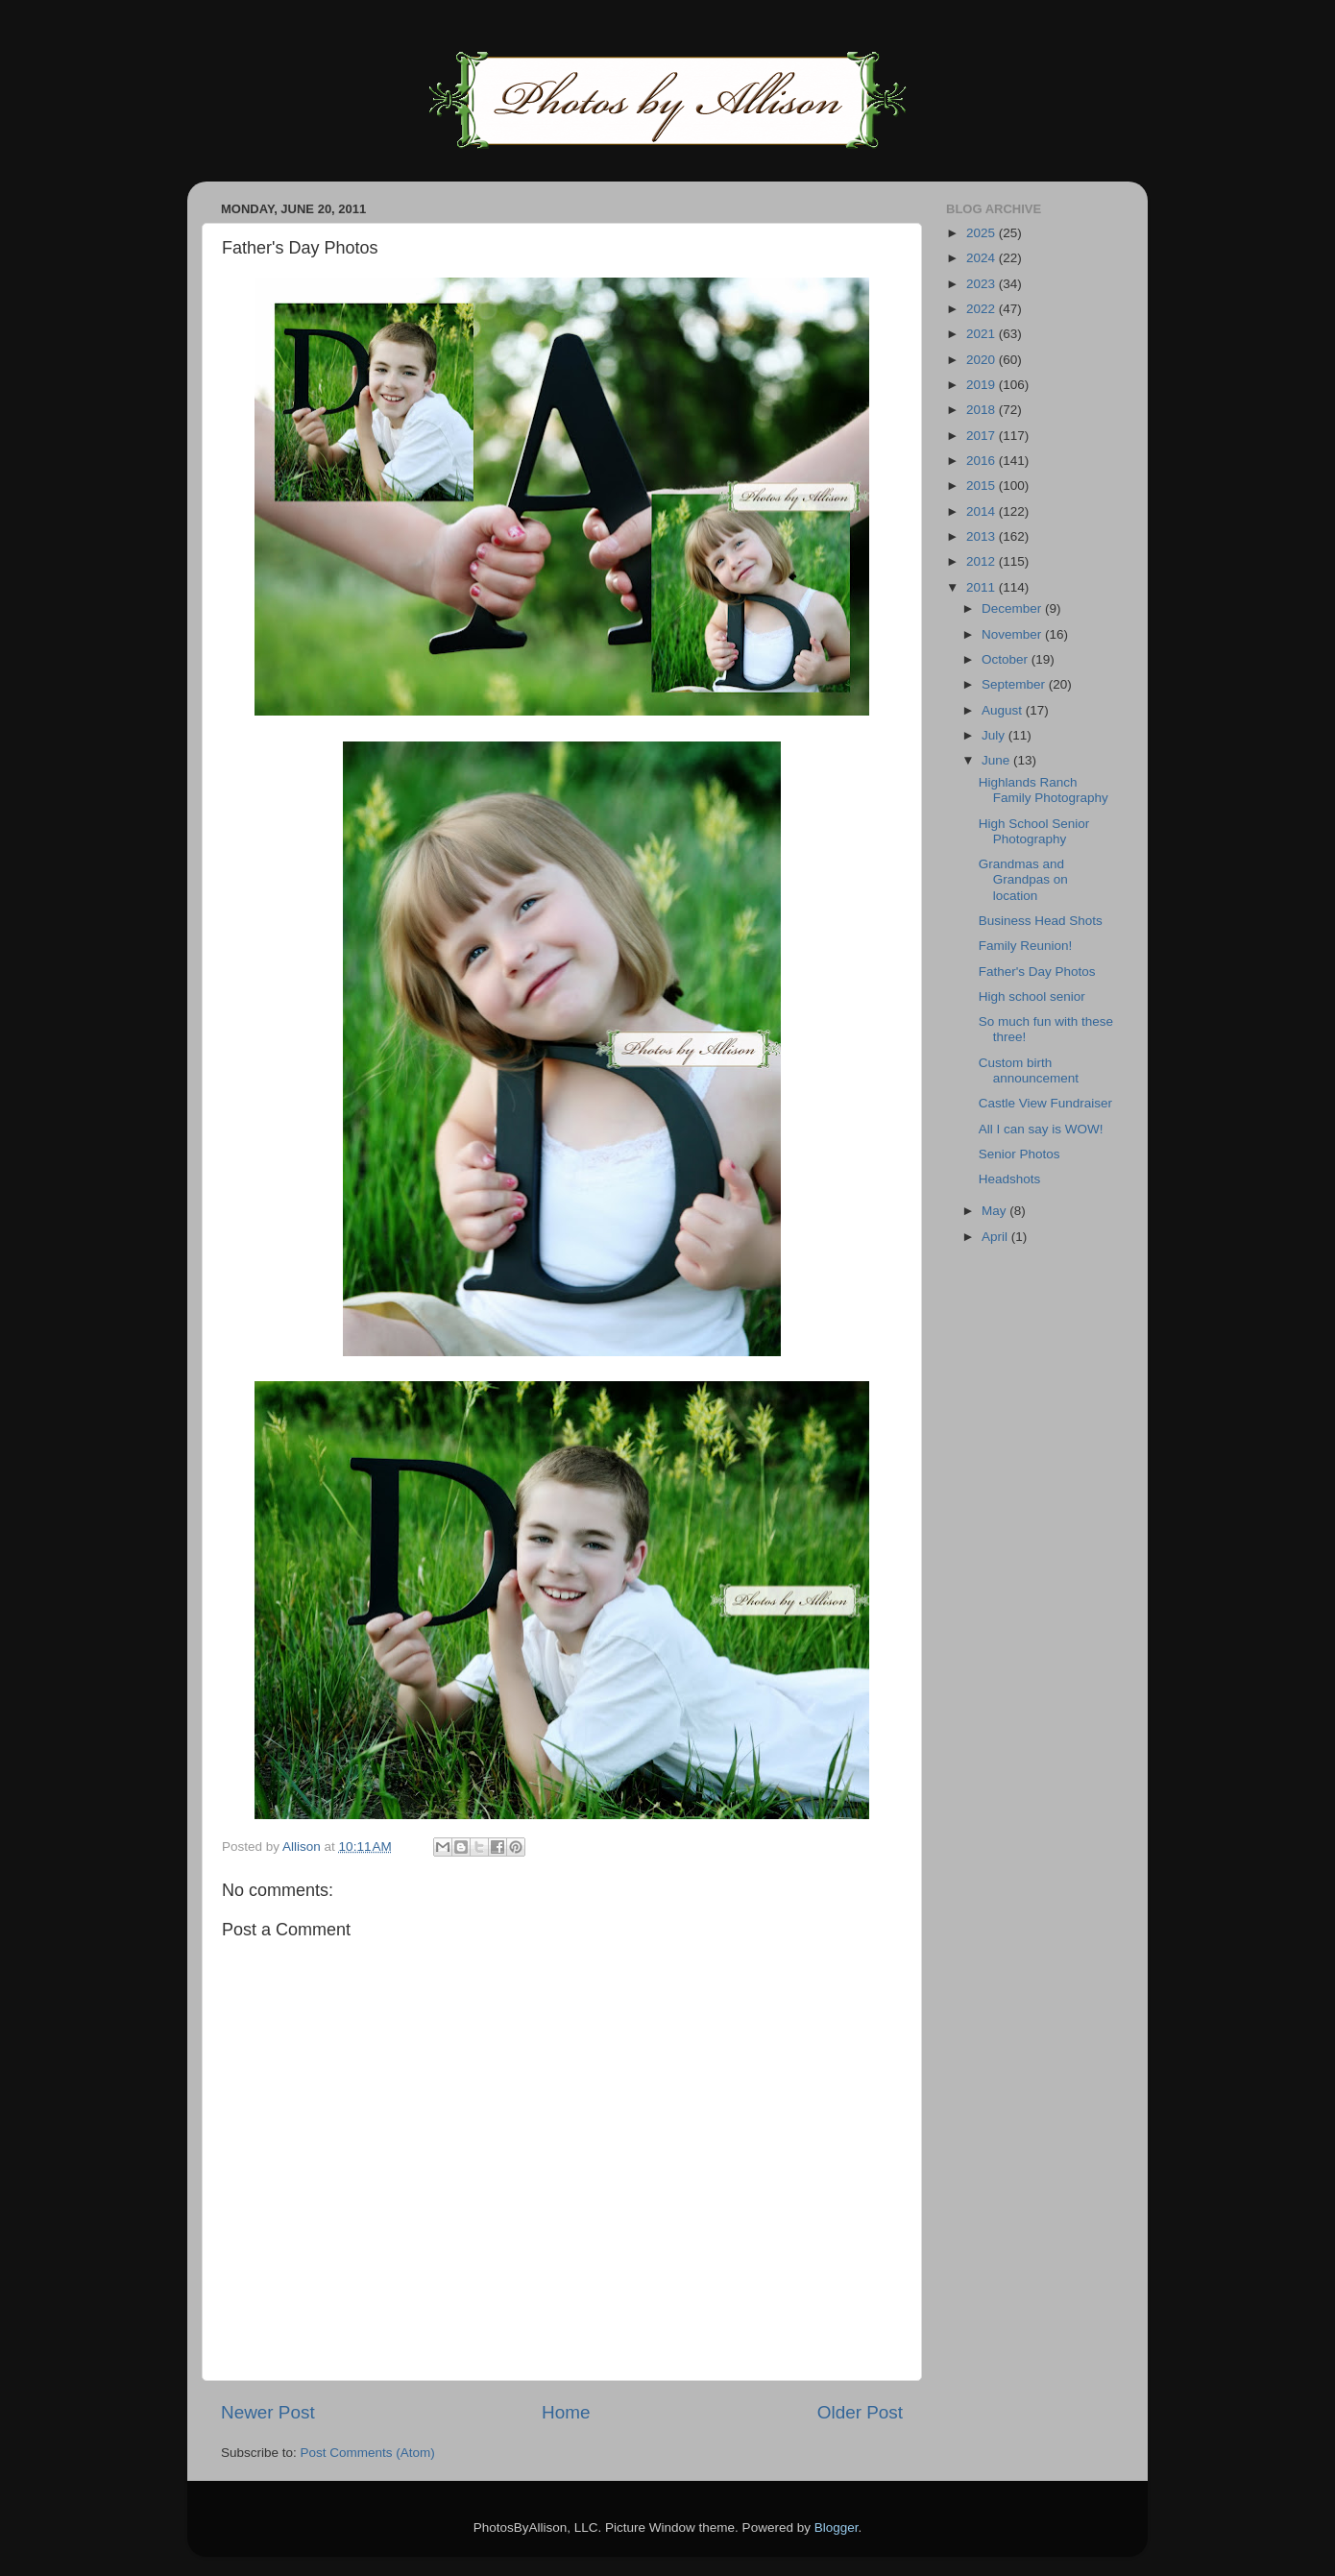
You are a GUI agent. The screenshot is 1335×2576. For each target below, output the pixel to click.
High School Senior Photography (1034, 831)
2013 (982, 536)
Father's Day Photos (1037, 971)
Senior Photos (1019, 1154)
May (995, 1210)
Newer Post (268, 2412)
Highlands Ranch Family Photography (1043, 790)
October (1007, 659)
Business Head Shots (1041, 920)
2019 (982, 384)
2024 (982, 258)
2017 (982, 435)
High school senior (1032, 996)
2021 (982, 334)
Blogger (836, 2527)
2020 (982, 359)
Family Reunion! (1026, 945)
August (1004, 710)
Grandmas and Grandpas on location (1023, 879)
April (996, 1236)
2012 (982, 561)
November (1013, 634)
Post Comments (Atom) (368, 2452)
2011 (982, 587)
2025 (982, 233)
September (1015, 684)
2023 (982, 284)
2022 (982, 309)
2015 (982, 485)
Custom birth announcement (1029, 1070)
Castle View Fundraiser (1045, 1103)
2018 (982, 409)
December (1013, 608)
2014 (982, 511)
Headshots (1010, 1179)
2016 (982, 460)
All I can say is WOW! (1041, 1129)
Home (566, 2412)
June (997, 760)
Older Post (860, 2412)
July (995, 735)
